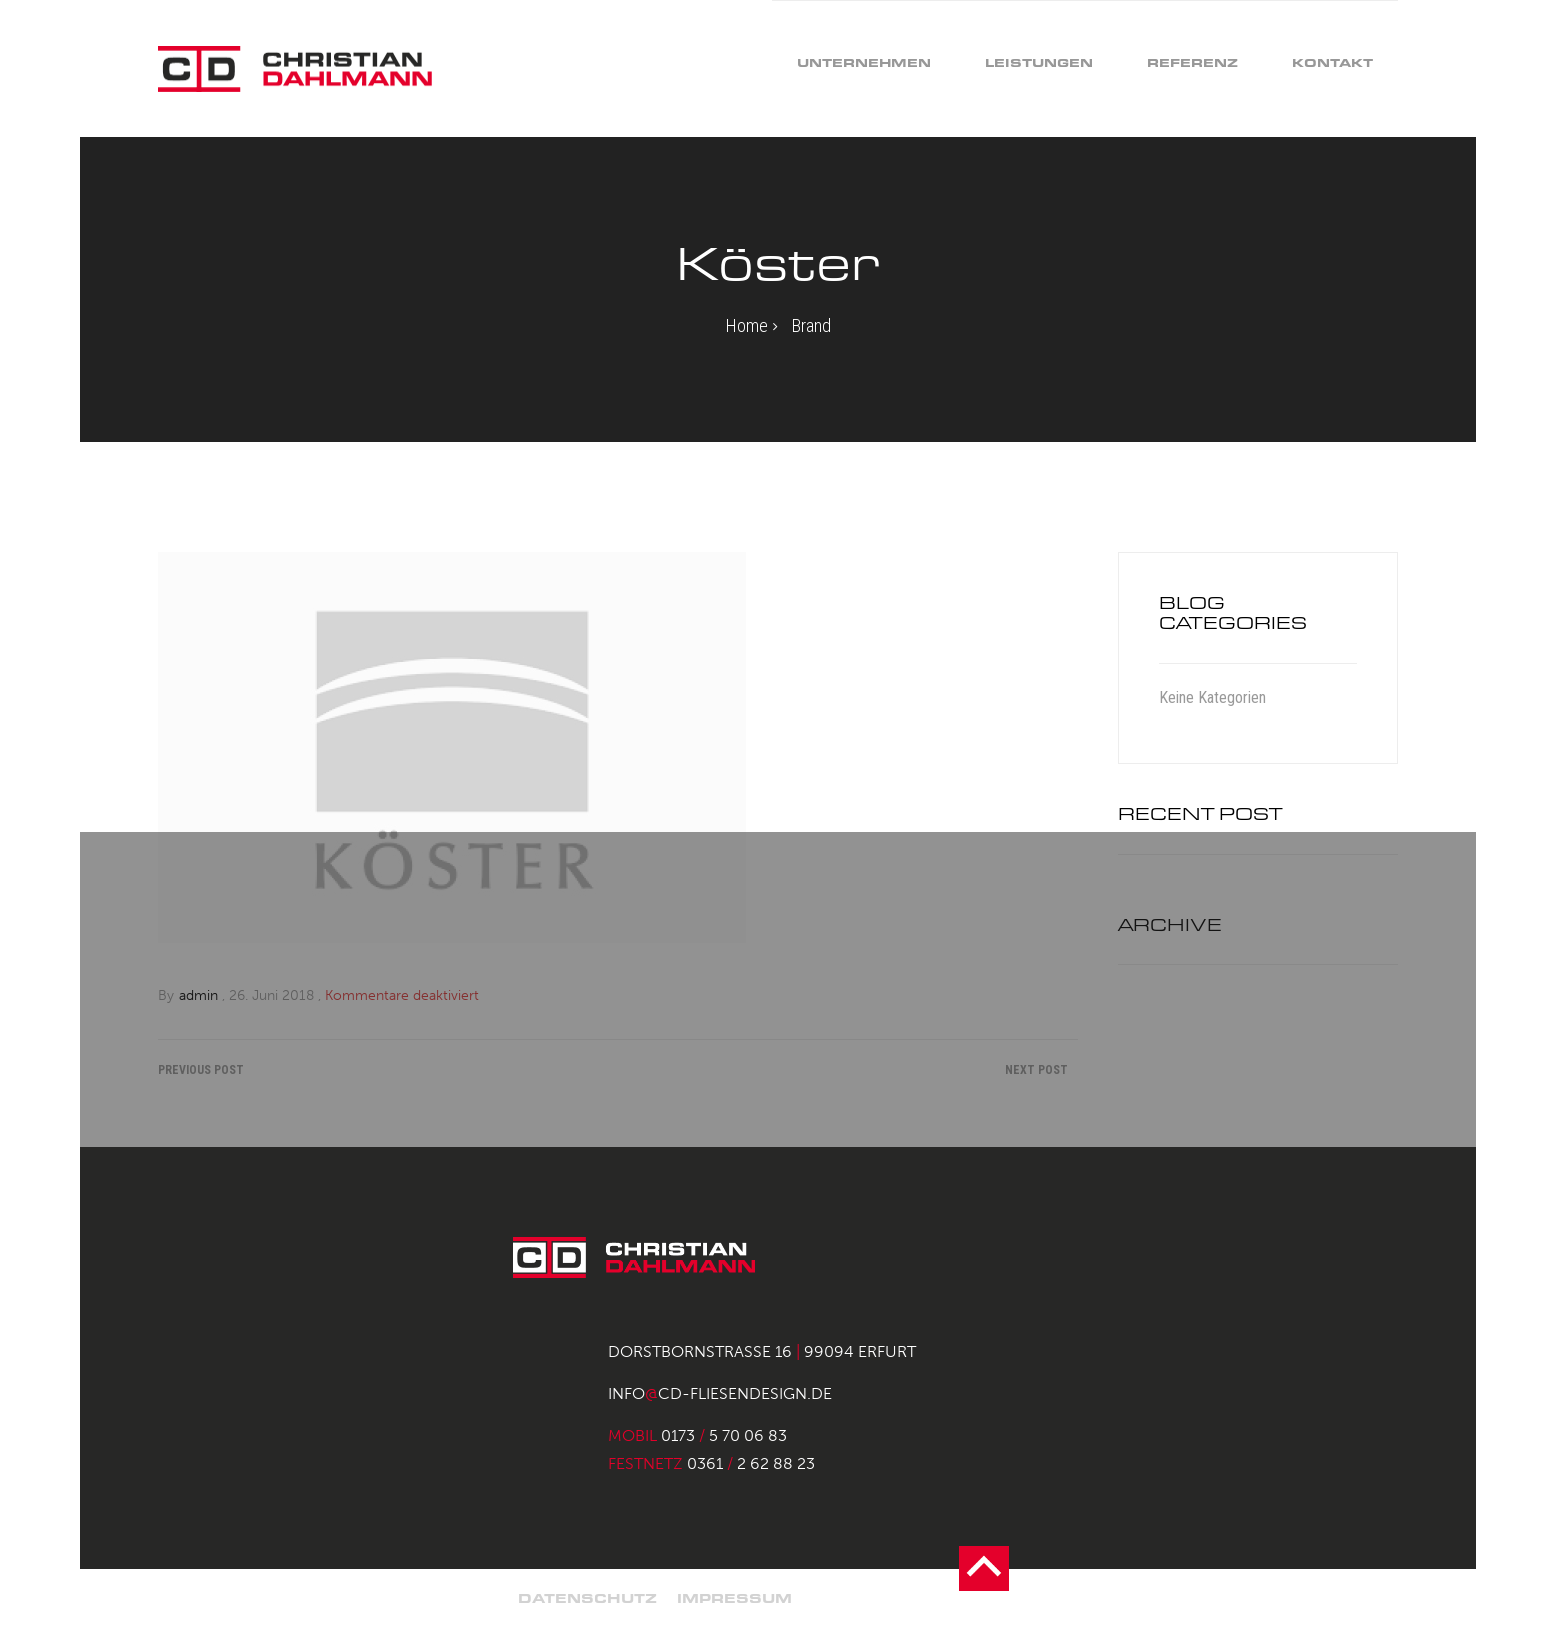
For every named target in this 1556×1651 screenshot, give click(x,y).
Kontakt (1332, 62)
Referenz (1192, 62)
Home (747, 325)
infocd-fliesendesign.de (720, 1393)
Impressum (734, 1598)
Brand (811, 325)
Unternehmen (864, 62)
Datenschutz (587, 1598)
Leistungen (1039, 62)
